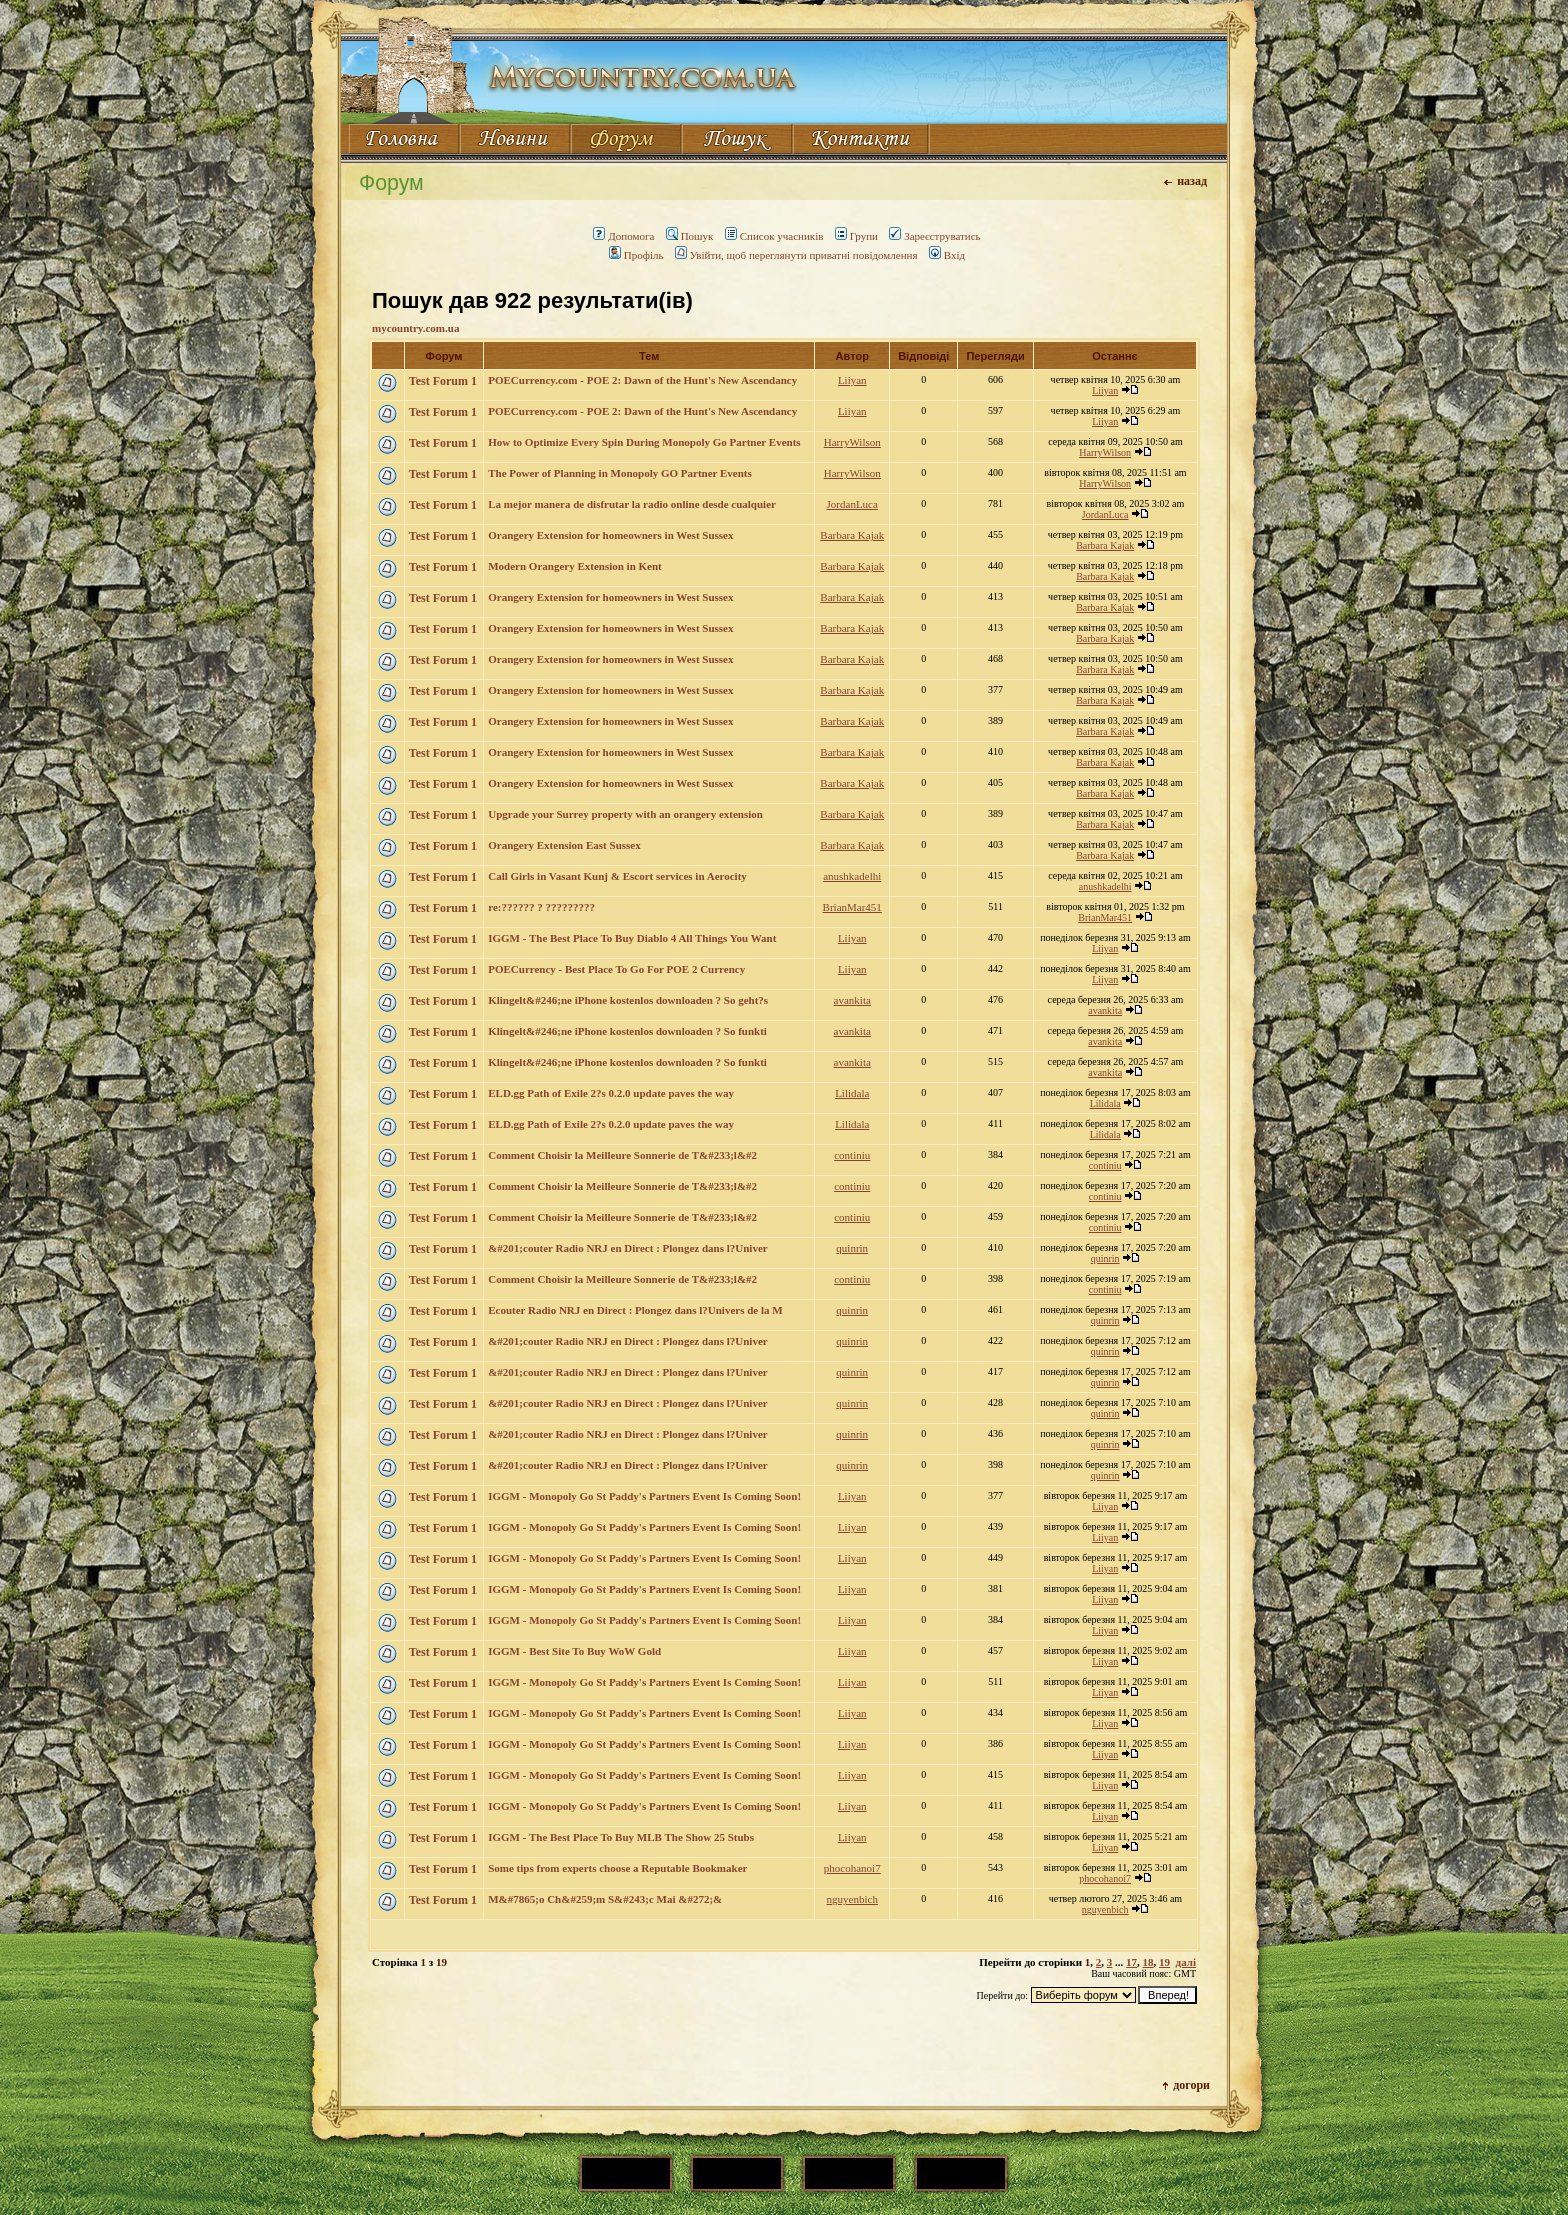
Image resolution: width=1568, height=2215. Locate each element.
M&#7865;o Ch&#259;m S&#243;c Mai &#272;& (605, 1899)
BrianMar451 (852, 907)
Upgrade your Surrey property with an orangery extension (625, 814)
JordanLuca (852, 504)
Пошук (690, 236)
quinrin (852, 1248)
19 (1164, 1962)
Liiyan (852, 380)
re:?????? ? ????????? (541, 907)
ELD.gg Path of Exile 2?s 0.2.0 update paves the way (611, 1093)
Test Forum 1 (443, 381)
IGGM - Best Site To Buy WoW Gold (574, 1651)
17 (1131, 1962)
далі (1186, 1962)
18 (1148, 1962)
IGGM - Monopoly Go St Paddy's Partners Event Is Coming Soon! (644, 1496)
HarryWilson (852, 442)
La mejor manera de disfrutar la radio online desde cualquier (632, 504)
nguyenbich (852, 1899)
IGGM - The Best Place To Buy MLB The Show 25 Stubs (621, 1837)
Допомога (623, 236)
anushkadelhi (852, 876)
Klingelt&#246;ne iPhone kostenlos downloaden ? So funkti (627, 1031)
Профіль (636, 255)
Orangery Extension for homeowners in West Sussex (610, 535)
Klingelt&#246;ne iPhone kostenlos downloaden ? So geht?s (628, 1000)
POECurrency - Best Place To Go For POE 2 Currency (616, 969)
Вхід (947, 255)
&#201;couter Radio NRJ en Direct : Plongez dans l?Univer (627, 1248)
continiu (852, 1155)
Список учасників (774, 236)
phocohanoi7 (852, 1868)
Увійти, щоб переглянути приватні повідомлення (796, 255)
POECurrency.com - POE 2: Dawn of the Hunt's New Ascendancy (642, 380)
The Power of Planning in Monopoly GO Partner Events (620, 473)
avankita (852, 1000)
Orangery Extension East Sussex (564, 845)
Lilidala (852, 1093)
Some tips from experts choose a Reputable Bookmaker (617, 1868)
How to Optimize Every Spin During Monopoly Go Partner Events (644, 442)
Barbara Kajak (852, 535)
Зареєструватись (934, 236)
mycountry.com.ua (415, 328)
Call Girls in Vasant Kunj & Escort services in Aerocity (617, 876)
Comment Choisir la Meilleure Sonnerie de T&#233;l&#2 (622, 1155)
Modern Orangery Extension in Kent (575, 566)
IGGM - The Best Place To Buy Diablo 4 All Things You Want (632, 938)
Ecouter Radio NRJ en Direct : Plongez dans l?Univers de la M (635, 1310)
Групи (856, 236)
